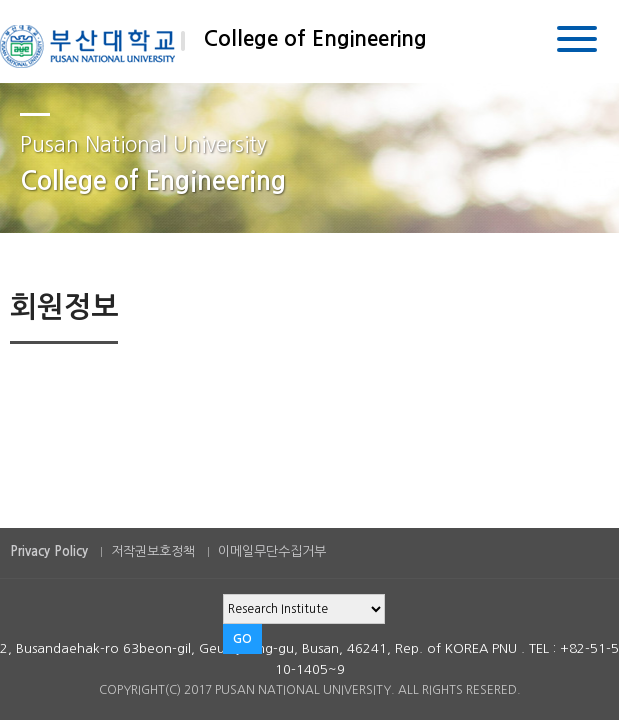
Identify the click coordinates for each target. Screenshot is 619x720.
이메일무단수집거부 (272, 551)
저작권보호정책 (153, 551)
